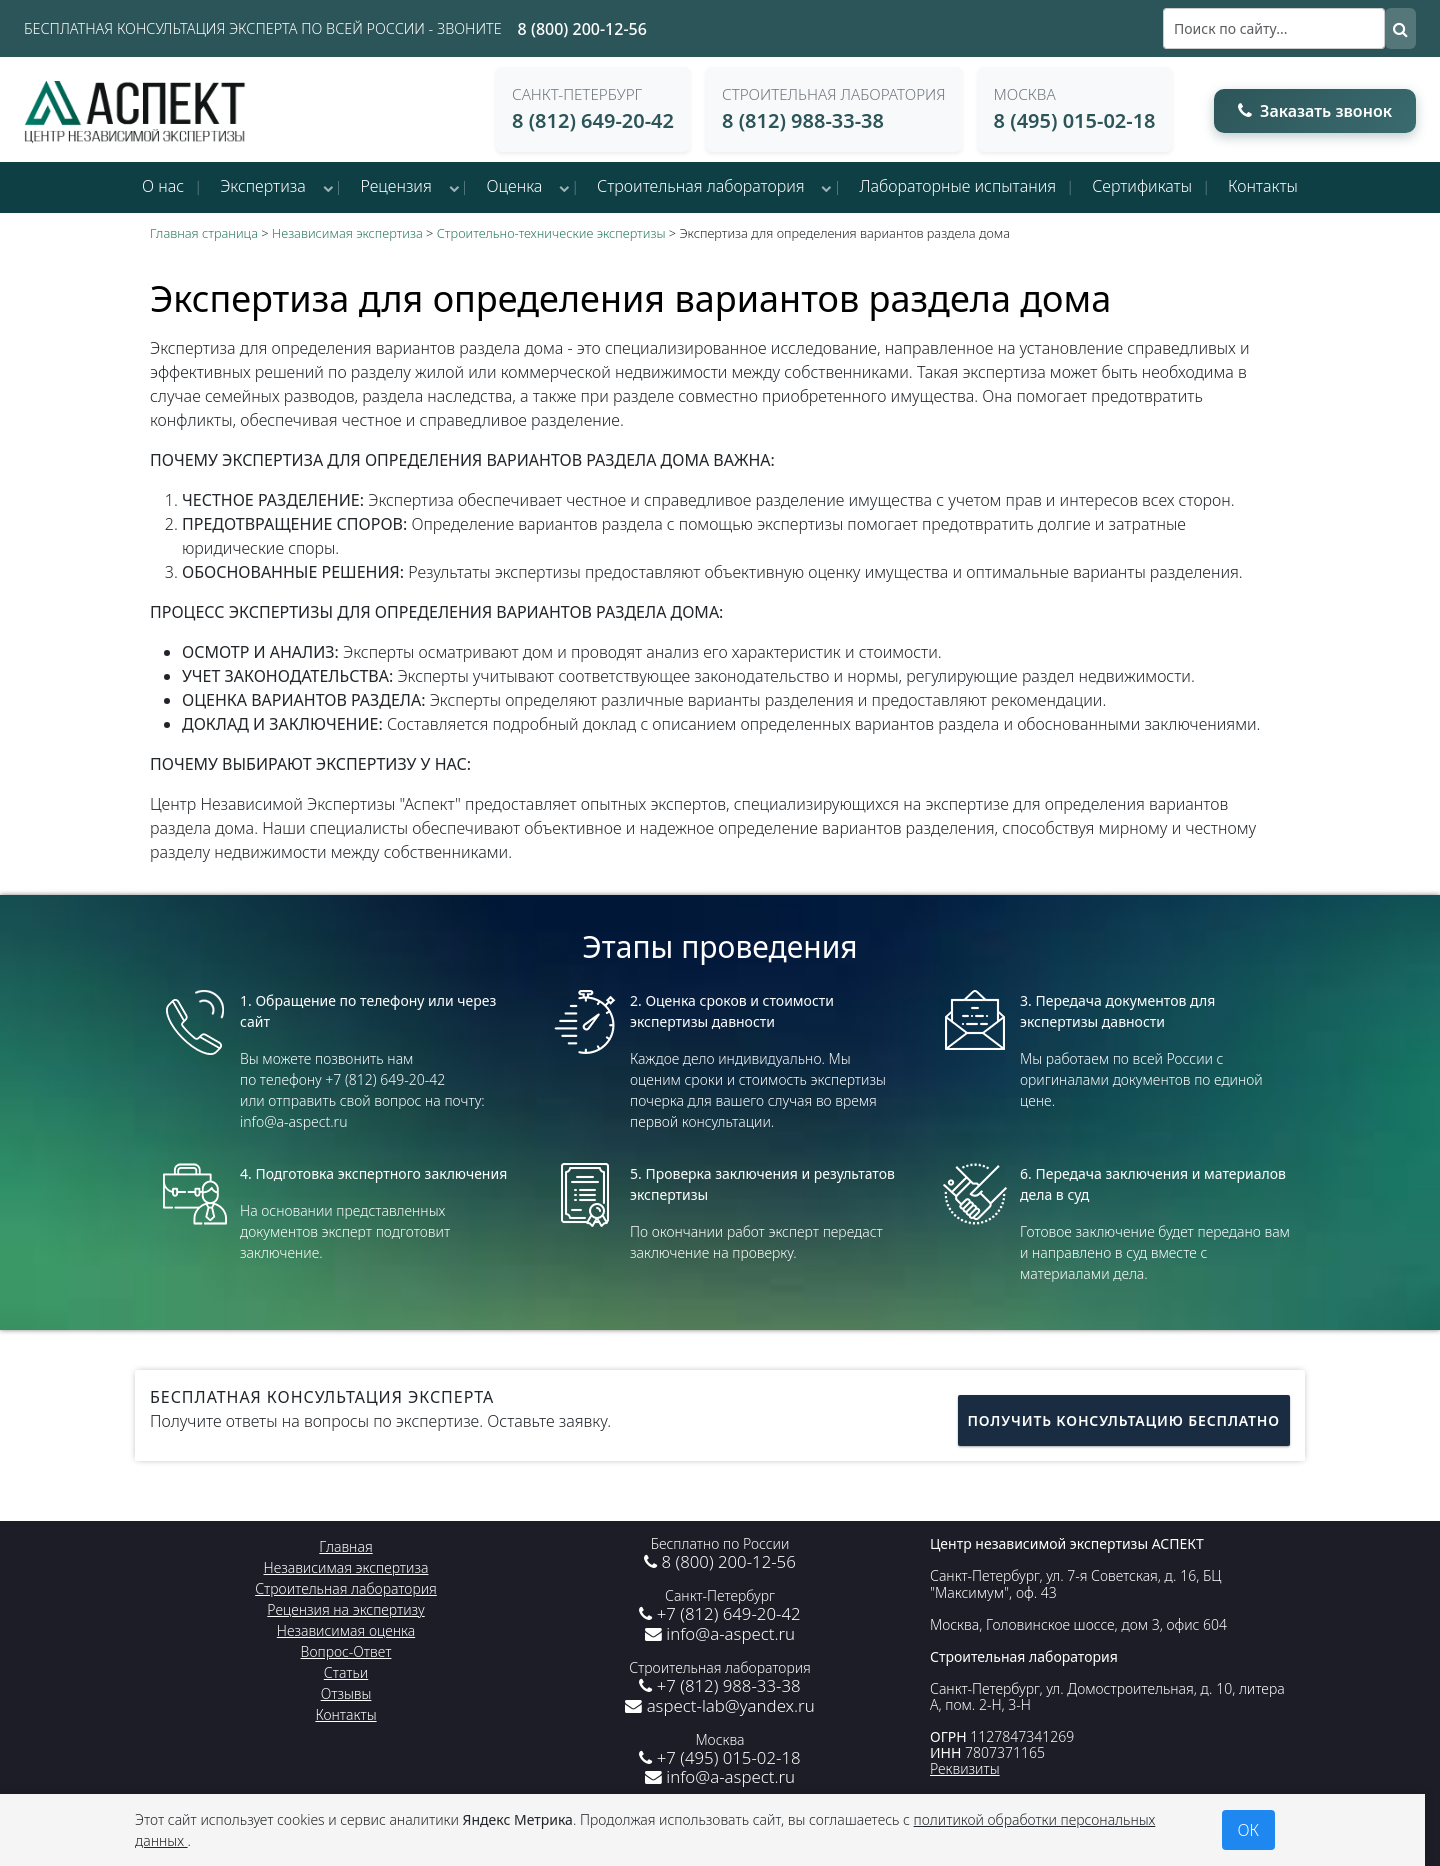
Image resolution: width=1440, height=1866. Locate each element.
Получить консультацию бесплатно (1124, 1420)
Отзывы (346, 1693)
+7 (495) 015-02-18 (719, 1757)
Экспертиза (263, 186)
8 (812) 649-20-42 (593, 120)
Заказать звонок (1315, 111)
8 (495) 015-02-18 (1075, 120)
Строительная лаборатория (701, 186)
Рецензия (396, 186)
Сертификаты (1142, 186)
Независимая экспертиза (347, 233)
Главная (345, 1546)
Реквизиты (965, 1768)
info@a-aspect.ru (720, 1633)
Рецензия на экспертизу (345, 1609)
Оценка (515, 186)
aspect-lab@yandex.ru (719, 1705)
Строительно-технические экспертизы (551, 233)
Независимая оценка (346, 1630)
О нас (163, 186)
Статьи (346, 1672)
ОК (1249, 1830)
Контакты (1263, 186)
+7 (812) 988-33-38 (719, 1685)
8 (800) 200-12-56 (582, 29)
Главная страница (204, 233)
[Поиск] (1274, 28)
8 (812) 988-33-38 (803, 120)
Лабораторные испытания (957, 186)
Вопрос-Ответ (346, 1651)
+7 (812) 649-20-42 (719, 1613)
